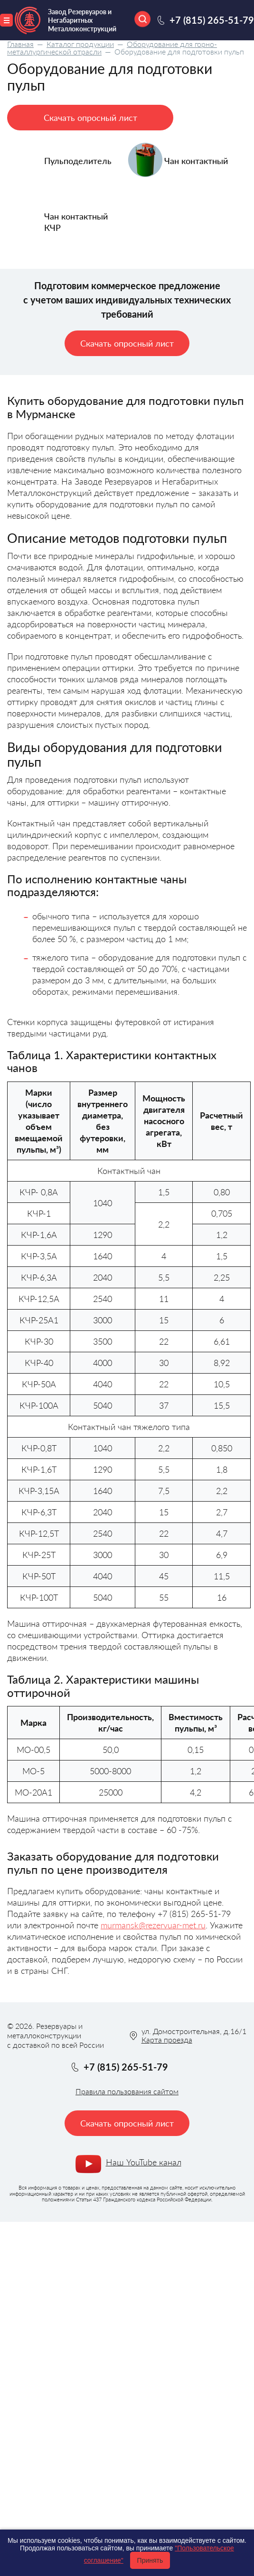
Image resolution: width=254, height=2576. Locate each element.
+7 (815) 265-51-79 (211, 20)
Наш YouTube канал (143, 2162)
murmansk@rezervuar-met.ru (153, 1925)
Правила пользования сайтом (127, 2091)
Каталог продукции (80, 43)
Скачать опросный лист (90, 117)
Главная (20, 43)
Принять (150, 2560)
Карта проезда (166, 2039)
